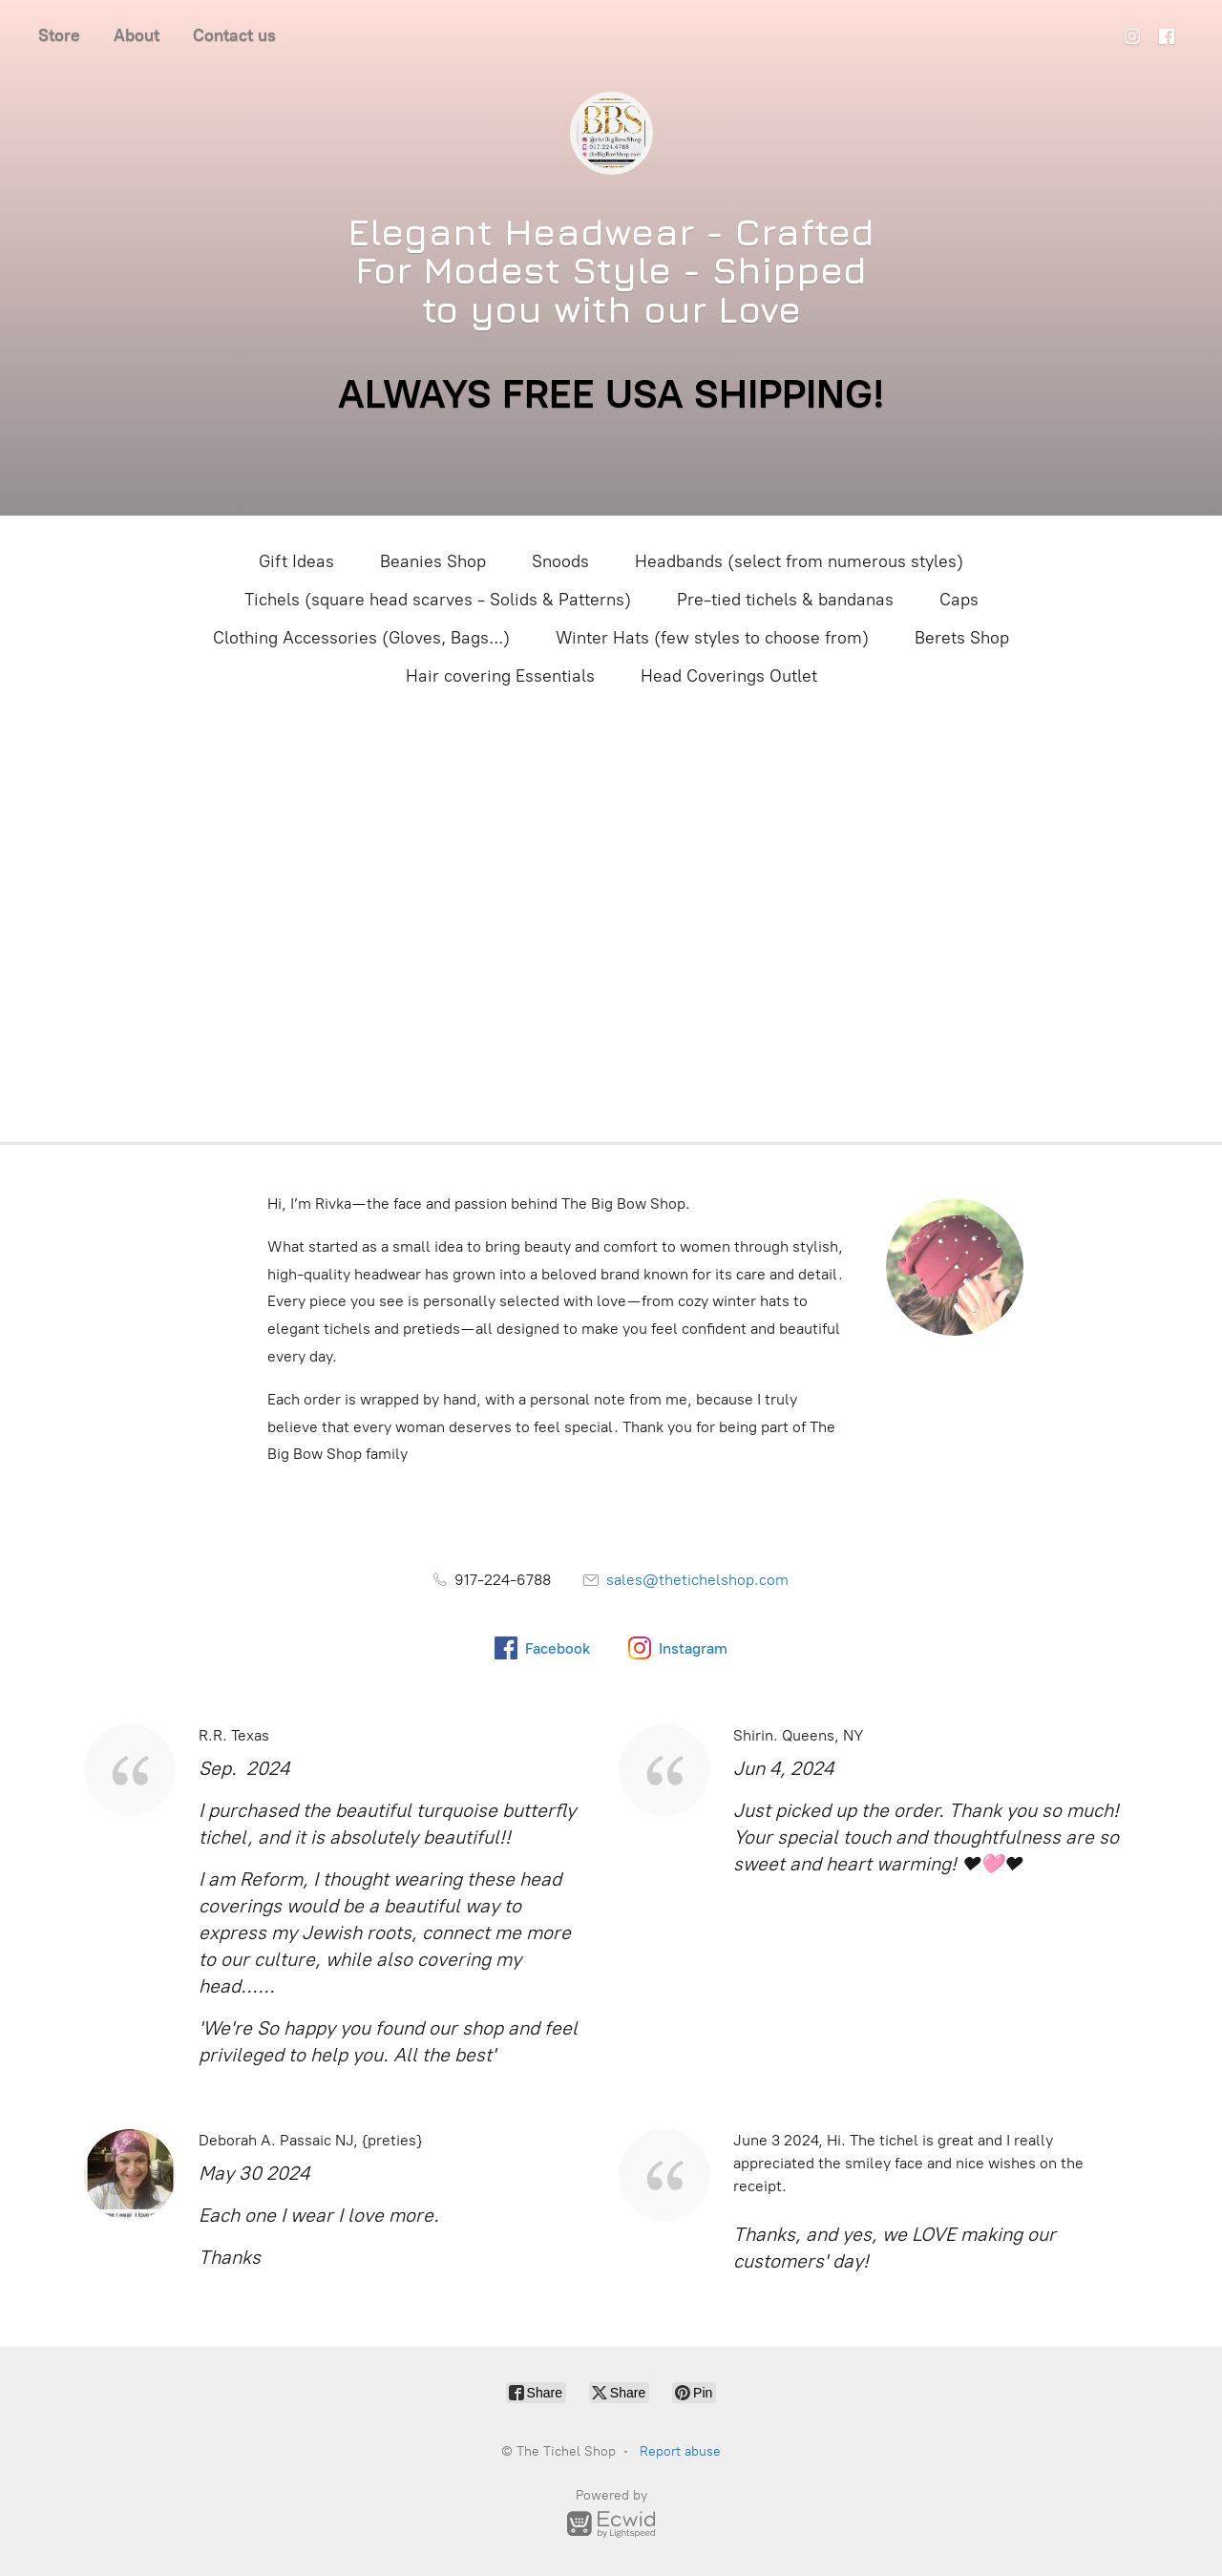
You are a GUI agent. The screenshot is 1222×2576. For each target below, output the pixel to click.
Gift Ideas (296, 561)
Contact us (234, 35)
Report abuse (680, 2451)
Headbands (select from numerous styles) (799, 561)
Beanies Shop (433, 561)
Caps (959, 599)
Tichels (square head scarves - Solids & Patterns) (437, 599)
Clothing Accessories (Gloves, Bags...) (361, 637)
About (136, 35)
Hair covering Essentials (500, 675)
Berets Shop (962, 637)
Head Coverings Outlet (729, 675)
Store (59, 35)
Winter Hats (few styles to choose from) (712, 637)
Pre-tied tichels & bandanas (785, 599)
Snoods (560, 561)
